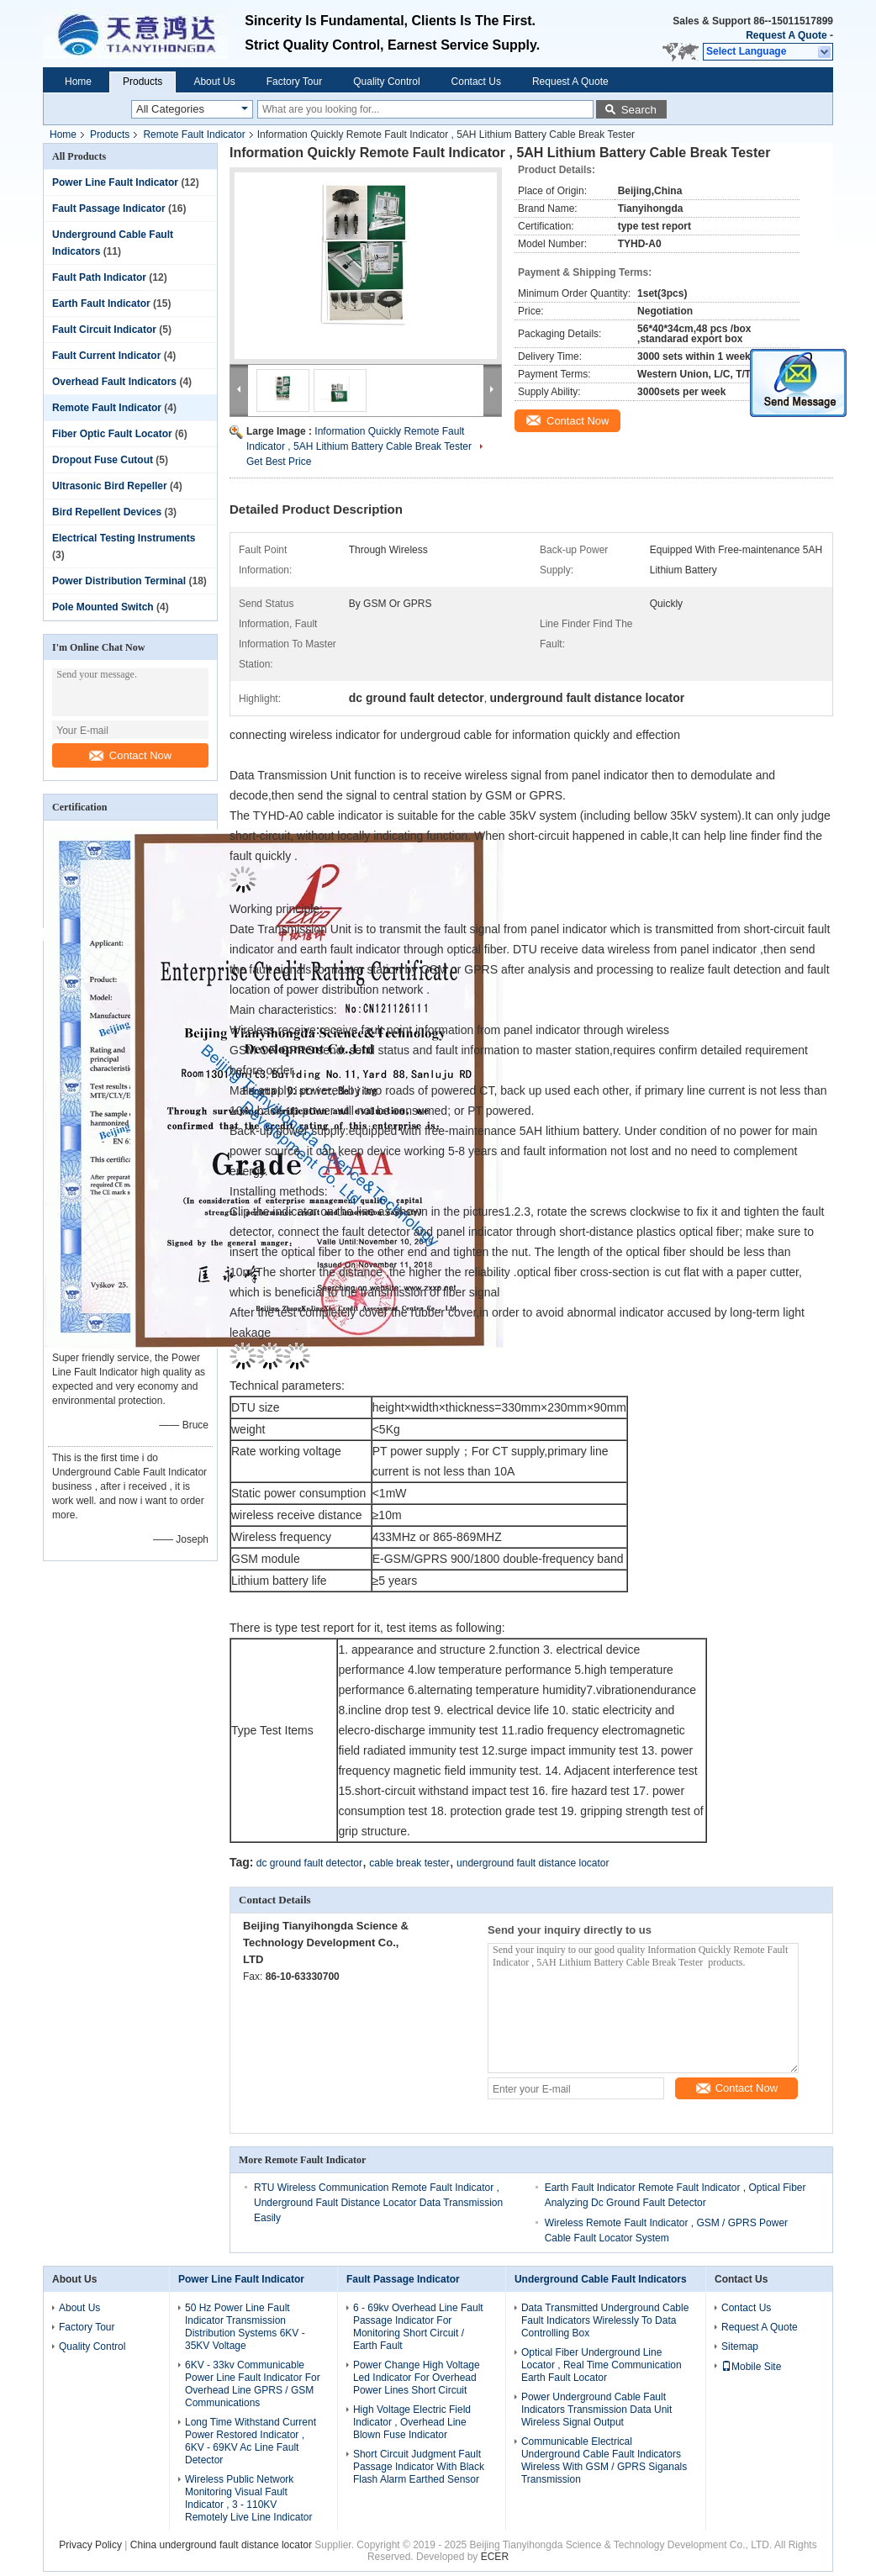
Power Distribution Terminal (119, 581)
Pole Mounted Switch (103, 607)
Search (639, 109)
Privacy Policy (90, 2545)
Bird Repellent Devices (106, 512)
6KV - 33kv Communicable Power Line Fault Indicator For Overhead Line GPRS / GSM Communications (252, 2384)
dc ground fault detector (309, 1863)
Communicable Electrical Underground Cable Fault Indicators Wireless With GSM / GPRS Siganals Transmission (604, 2460)
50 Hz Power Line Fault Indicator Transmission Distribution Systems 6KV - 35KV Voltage (245, 2327)
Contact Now (130, 755)
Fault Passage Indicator (109, 208)
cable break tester (409, 1863)
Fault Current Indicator (106, 356)
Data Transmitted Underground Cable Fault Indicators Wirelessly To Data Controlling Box (605, 2320)
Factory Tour (294, 81)
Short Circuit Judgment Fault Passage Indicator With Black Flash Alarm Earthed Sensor (418, 2466)
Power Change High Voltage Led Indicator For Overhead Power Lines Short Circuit (416, 2377)
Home (78, 81)
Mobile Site (751, 2367)
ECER (495, 2557)
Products (142, 81)
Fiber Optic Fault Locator (112, 434)
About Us (214, 81)
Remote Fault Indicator (194, 134)
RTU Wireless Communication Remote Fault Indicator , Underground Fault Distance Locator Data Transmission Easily (378, 2203)
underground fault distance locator (532, 1863)
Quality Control (386, 81)
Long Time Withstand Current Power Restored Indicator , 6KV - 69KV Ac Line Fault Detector (250, 2441)
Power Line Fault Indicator (115, 182)
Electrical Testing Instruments (124, 538)
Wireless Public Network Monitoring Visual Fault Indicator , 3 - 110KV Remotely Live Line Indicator (250, 2498)
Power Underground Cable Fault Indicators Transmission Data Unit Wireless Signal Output (596, 2409)
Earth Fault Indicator (101, 303)
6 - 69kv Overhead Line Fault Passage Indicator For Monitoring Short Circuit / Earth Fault (418, 2327)
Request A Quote (786, 35)
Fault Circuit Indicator (104, 329)
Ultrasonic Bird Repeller (109, 486)
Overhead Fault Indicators (114, 382)
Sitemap (739, 2346)
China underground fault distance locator (221, 2545)
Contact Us (476, 81)
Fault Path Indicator (99, 277)
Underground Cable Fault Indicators (601, 2279)
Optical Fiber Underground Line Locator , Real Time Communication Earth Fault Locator (601, 2364)
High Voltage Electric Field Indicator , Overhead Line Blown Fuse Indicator (412, 2422)
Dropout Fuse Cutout (102, 460)
